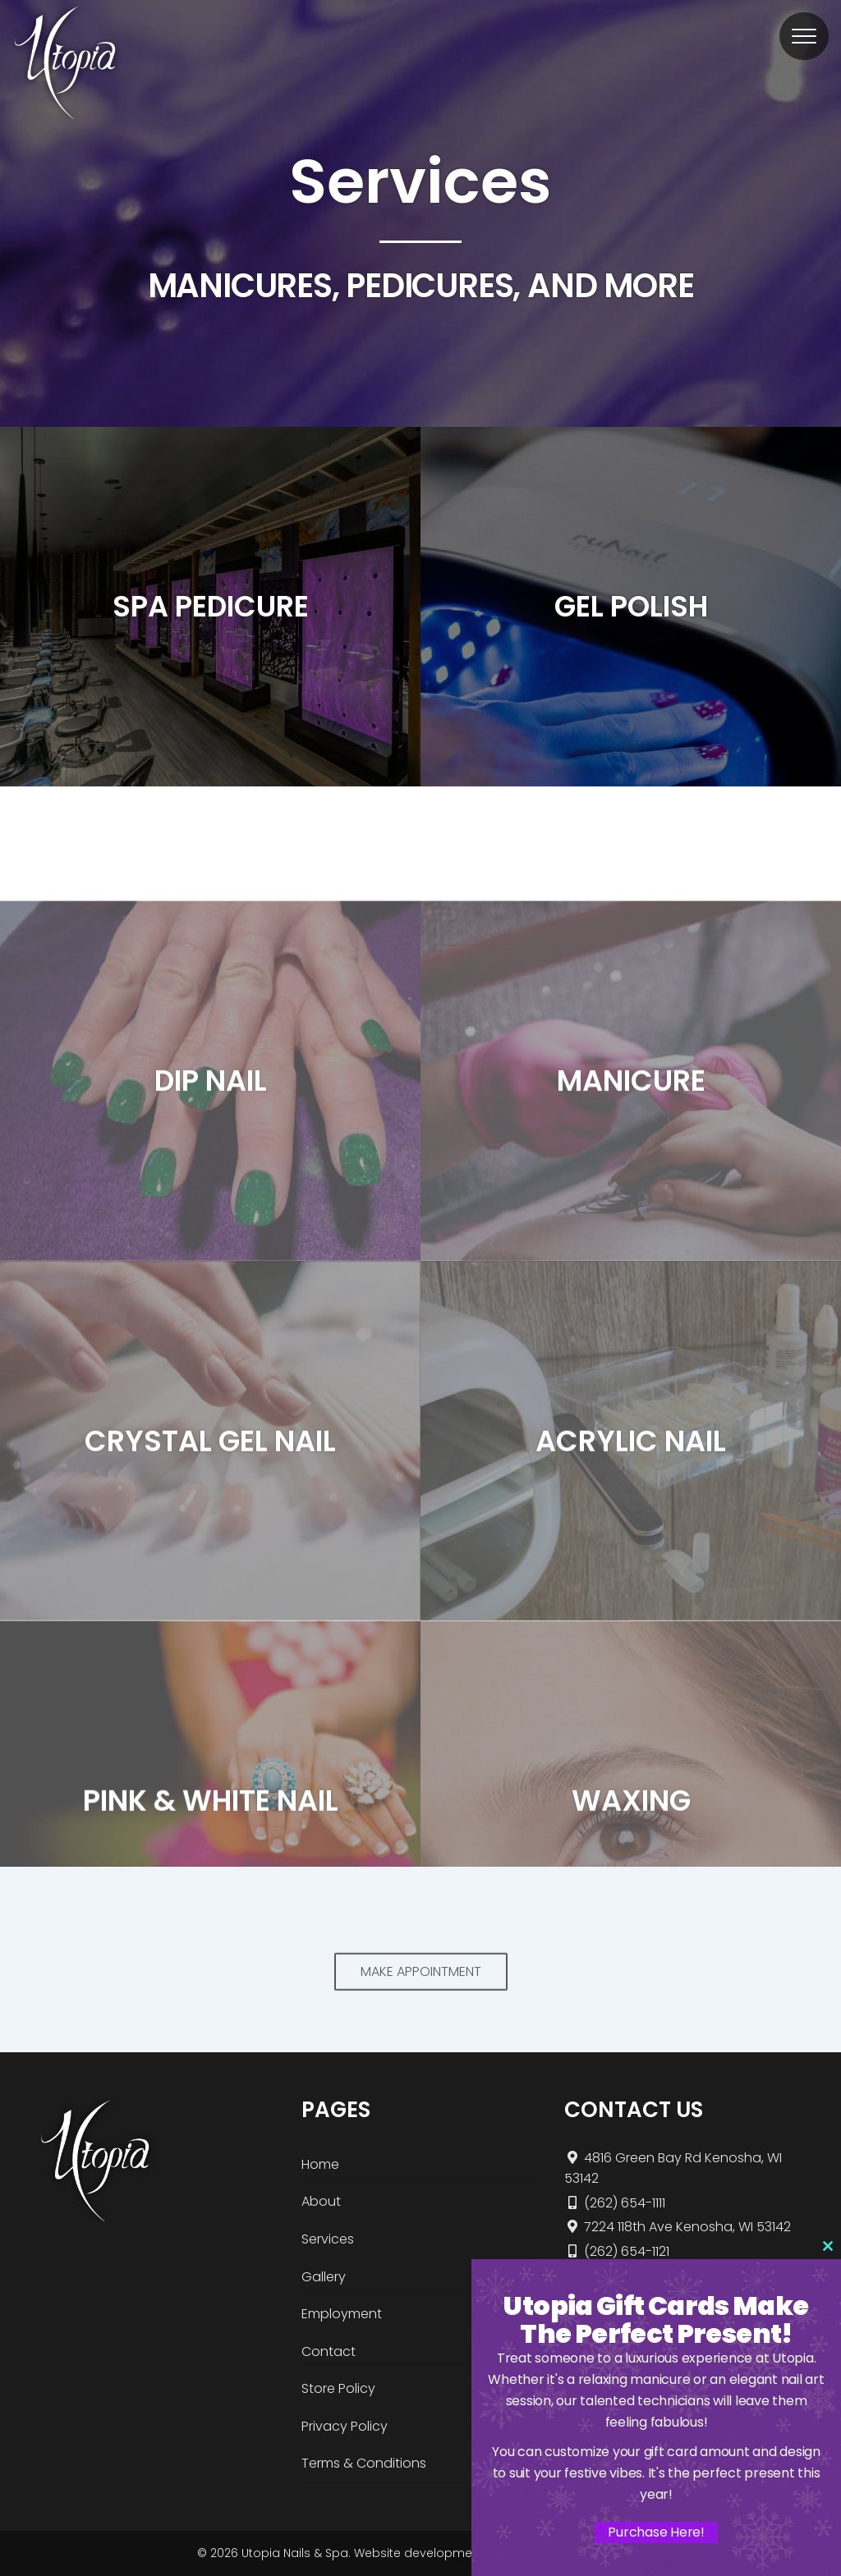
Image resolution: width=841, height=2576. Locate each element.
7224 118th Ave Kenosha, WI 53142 (677, 2226)
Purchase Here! (656, 2532)
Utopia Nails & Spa (294, 2553)
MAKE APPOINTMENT (421, 1996)
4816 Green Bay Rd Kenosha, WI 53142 (673, 2168)
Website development (419, 2553)
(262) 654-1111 (614, 2202)
